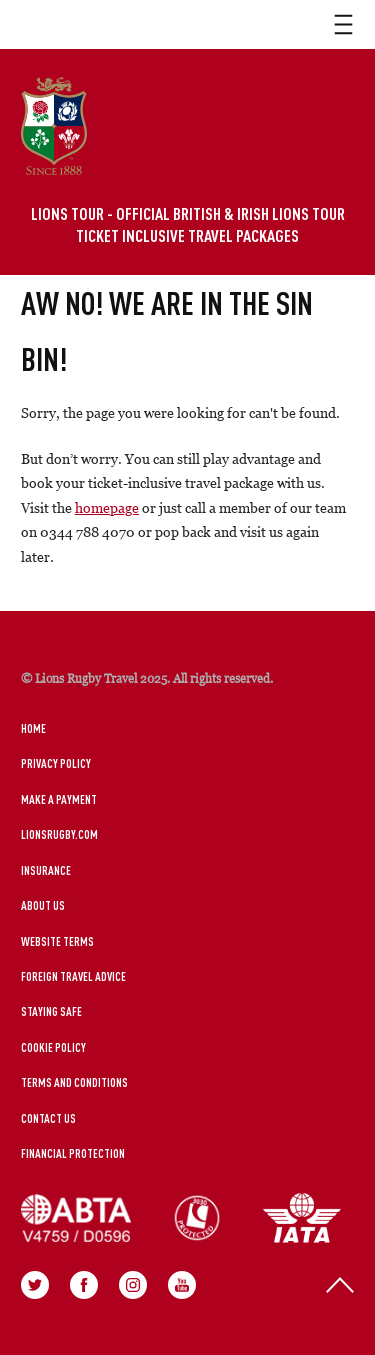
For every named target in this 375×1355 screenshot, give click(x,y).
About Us (43, 905)
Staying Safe (51, 1011)
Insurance (46, 870)
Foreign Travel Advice (73, 976)
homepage (107, 507)
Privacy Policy (56, 763)
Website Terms (57, 941)
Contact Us (48, 1118)
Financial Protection (73, 1153)
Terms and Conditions (74, 1082)
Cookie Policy (53, 1047)
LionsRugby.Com (59, 834)
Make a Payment (59, 799)
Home (33, 728)
